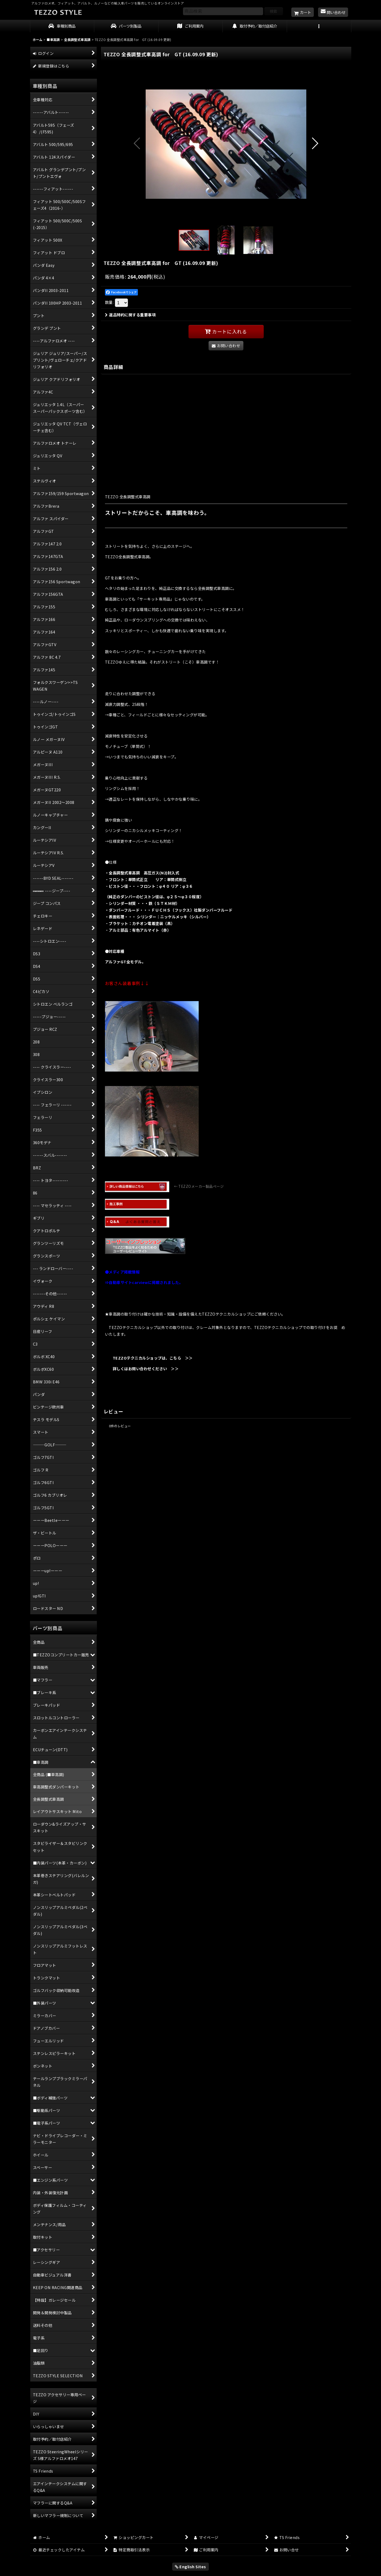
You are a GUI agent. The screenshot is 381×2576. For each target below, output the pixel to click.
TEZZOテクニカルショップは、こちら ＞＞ (149, 1358)
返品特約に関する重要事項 (130, 314)
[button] (319, 26)
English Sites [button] (190, 2566)
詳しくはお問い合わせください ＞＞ (142, 1368)
